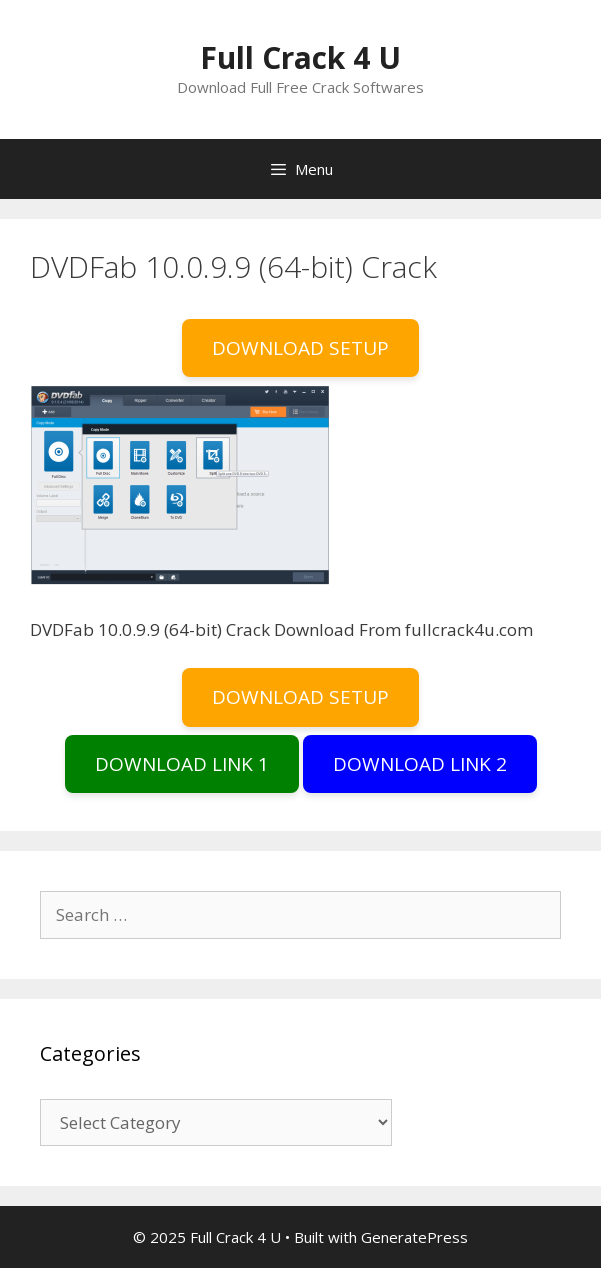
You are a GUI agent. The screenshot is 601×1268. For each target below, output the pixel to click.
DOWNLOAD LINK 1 (182, 764)
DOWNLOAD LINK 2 (420, 764)
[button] (180, 485)
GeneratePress (414, 1237)
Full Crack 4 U (300, 57)
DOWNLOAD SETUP (300, 348)
